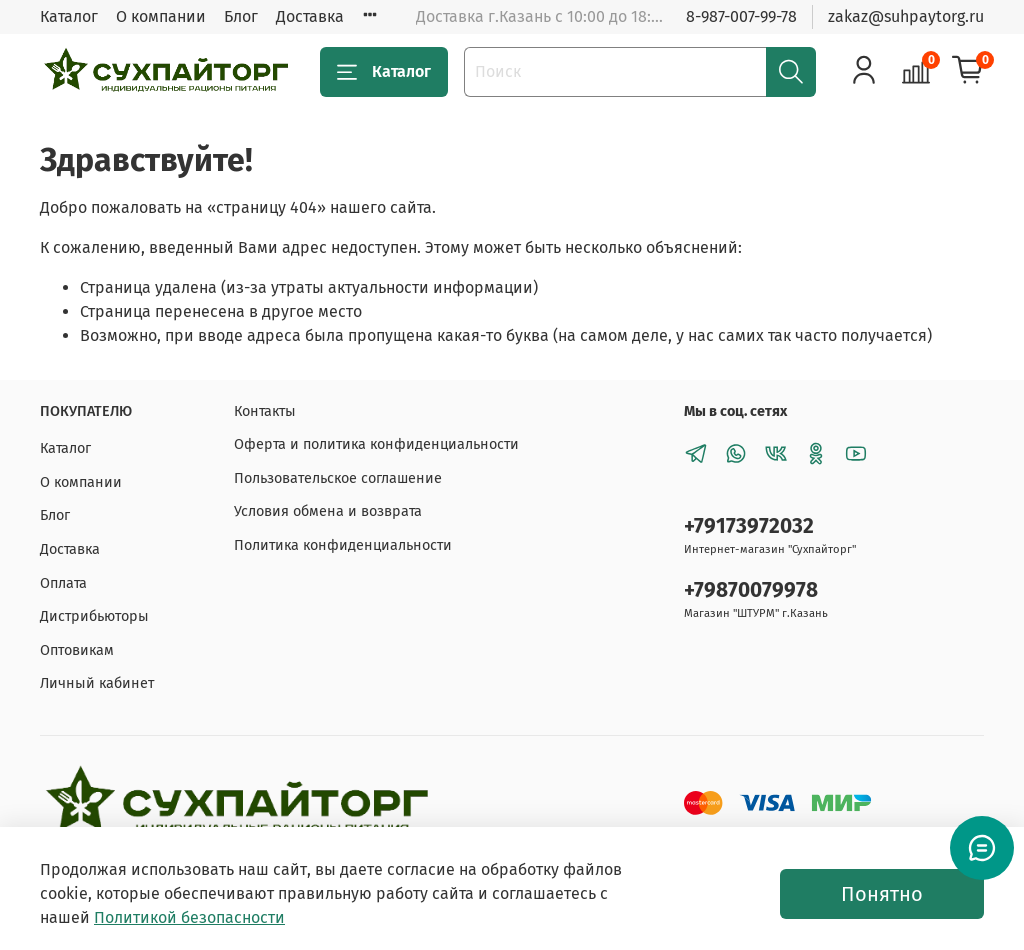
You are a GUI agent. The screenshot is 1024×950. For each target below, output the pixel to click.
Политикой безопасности (189, 917)
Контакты (265, 411)
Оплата (63, 583)
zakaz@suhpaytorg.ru (906, 16)
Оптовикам (77, 650)
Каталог (69, 16)
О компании (161, 16)
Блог (241, 16)
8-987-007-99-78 (741, 16)
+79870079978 (751, 590)
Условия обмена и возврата (328, 511)
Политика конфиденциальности (343, 545)
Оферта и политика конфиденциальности (376, 444)
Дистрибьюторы (94, 616)
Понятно (882, 894)
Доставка (310, 16)
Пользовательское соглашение (338, 478)
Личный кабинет (97, 683)
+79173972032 (749, 526)
